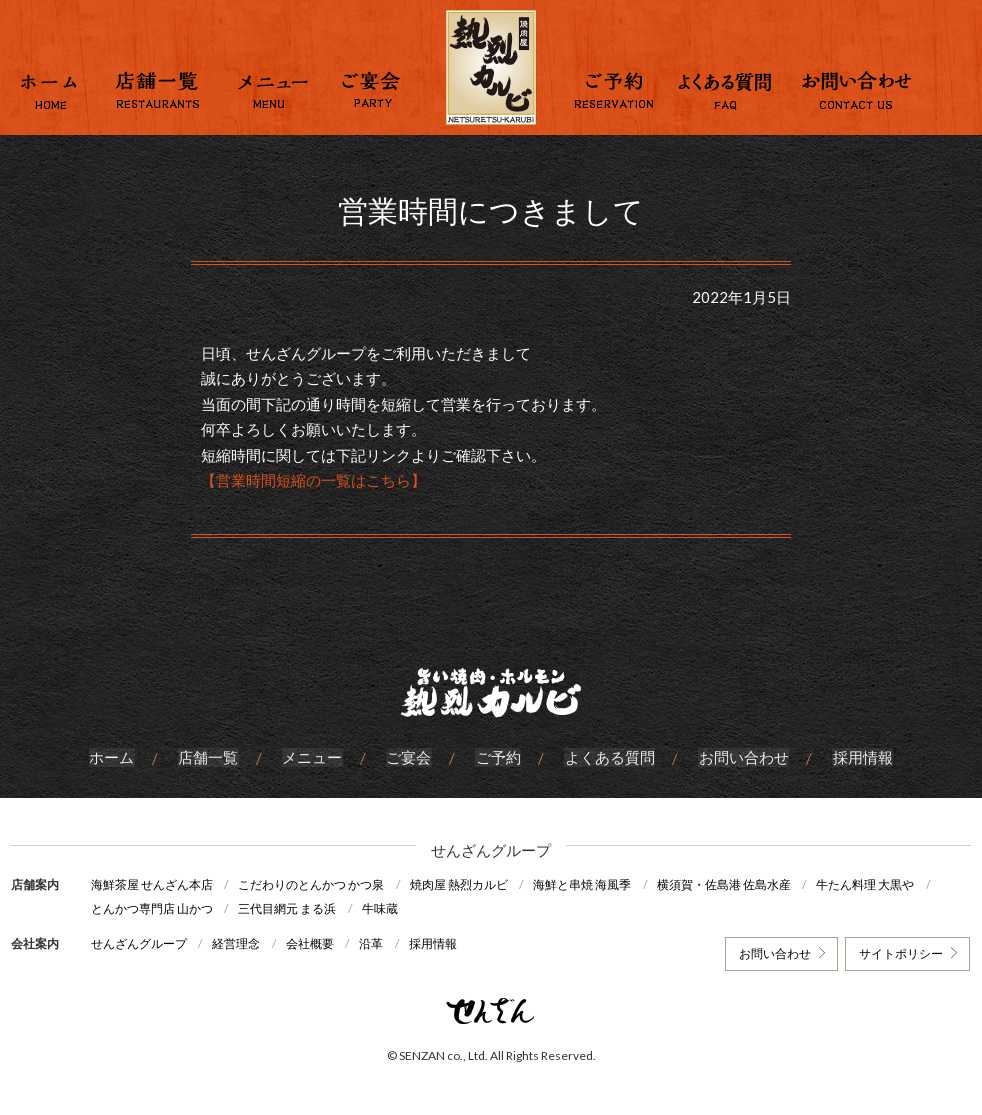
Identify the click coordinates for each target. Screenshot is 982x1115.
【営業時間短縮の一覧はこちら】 (313, 480)
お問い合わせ (741, 758)
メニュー (314, 758)
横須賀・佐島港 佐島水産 (730, 884)
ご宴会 (409, 758)
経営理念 (238, 942)
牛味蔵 (383, 908)
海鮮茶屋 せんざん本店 (152, 884)
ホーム (115, 758)
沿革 (376, 942)
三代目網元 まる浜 (289, 908)
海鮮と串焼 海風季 (587, 884)
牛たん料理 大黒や (873, 884)
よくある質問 (608, 758)
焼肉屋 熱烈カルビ (462, 884)
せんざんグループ (139, 942)
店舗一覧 (211, 758)
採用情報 (859, 758)
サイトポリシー (900, 952)
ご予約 (497, 758)
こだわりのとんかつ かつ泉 (313, 884)
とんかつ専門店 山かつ (152, 908)
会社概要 (313, 942)
